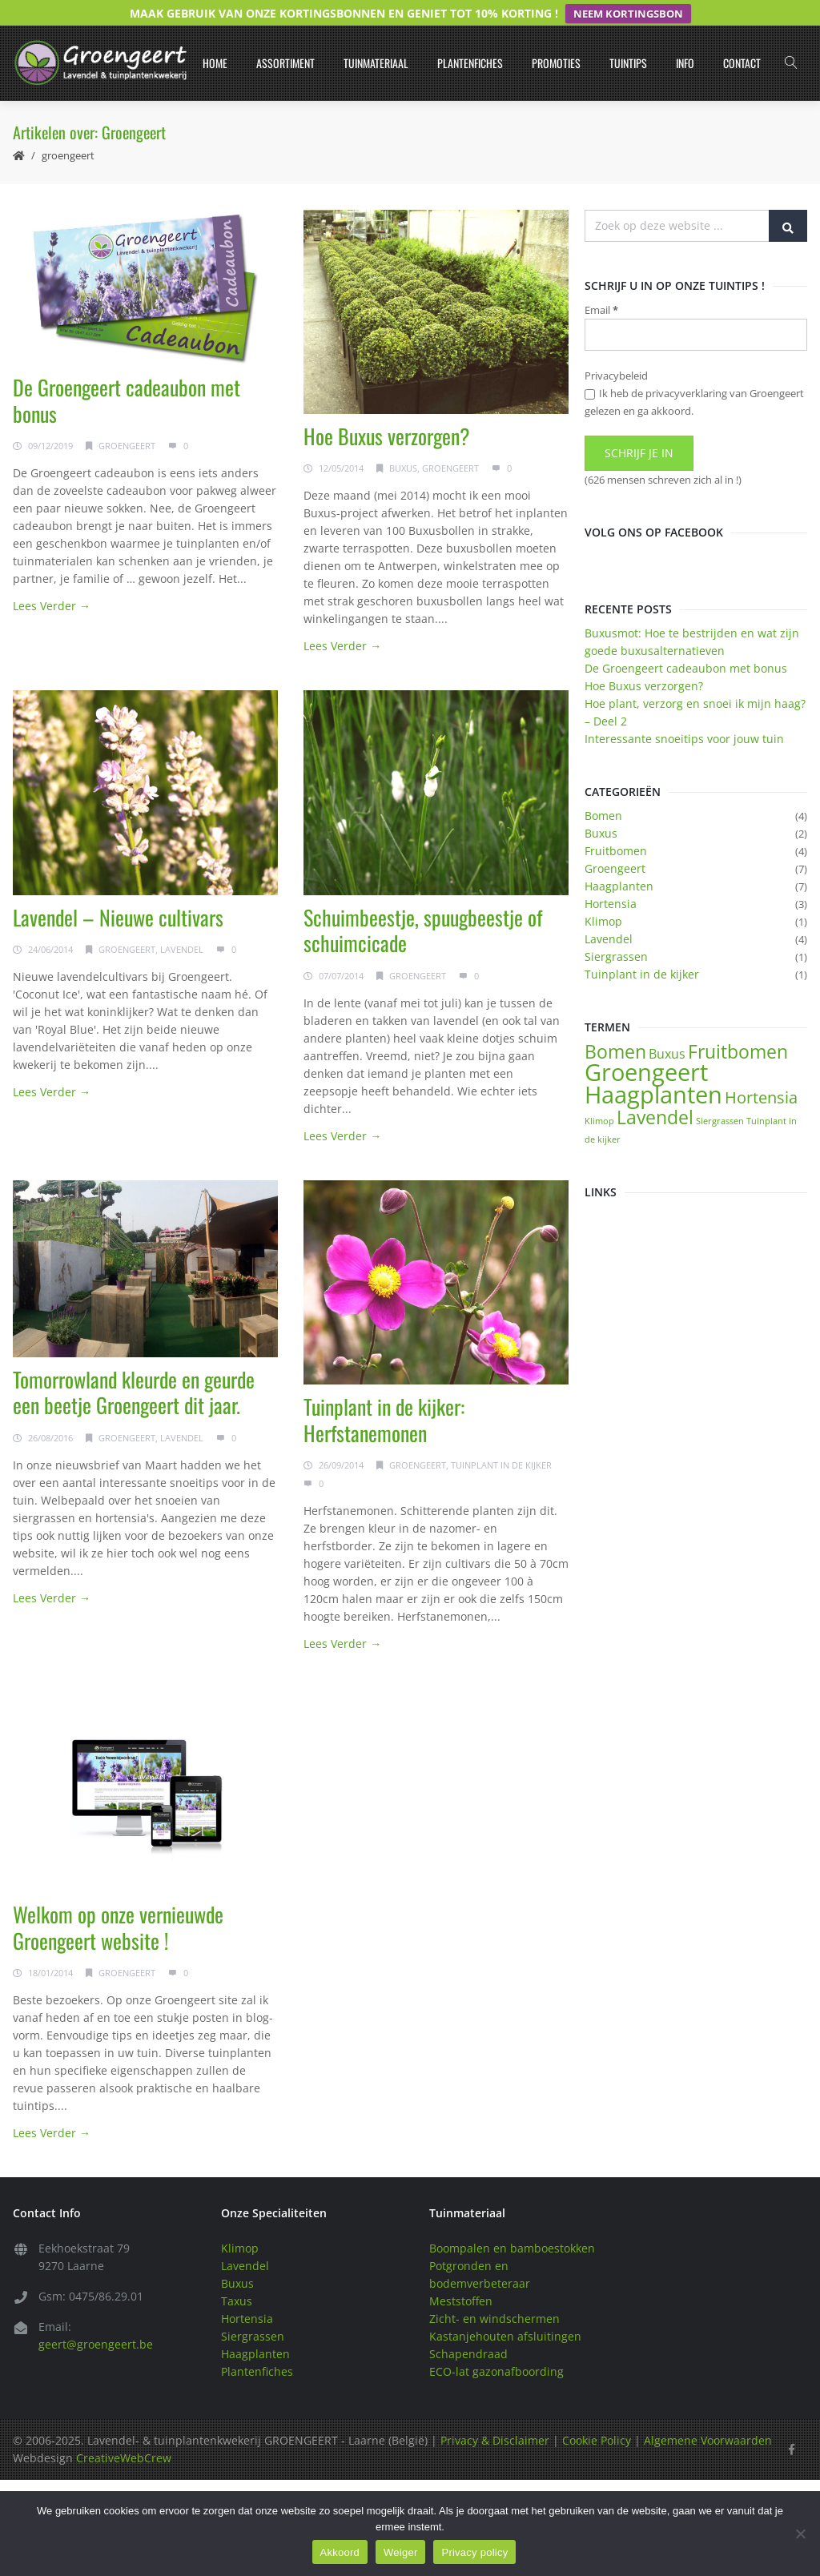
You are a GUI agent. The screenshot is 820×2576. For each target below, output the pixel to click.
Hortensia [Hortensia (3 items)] (761, 1072)
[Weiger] (800, 2534)
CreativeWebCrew (123, 2433)
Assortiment (285, 37)
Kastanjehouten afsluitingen (505, 2311)
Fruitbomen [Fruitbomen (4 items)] (738, 1026)
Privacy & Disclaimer (494, 2415)
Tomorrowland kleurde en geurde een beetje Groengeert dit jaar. (134, 1367)
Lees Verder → (51, 580)
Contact (742, 37)
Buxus (403, 443)
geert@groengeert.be (95, 2319)
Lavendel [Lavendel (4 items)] (655, 1091)
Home (215, 37)
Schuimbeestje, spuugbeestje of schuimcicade (422, 905)
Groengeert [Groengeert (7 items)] (646, 1047)
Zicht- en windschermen (494, 2293)
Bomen (603, 790)
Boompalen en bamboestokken (512, 2223)
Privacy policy (474, 2552)
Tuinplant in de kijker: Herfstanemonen (383, 1394)
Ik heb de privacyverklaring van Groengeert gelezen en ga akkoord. (694, 377)
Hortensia (611, 878)
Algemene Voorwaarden (708, 2415)
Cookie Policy (596, 2415)
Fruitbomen (616, 825)
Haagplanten (619, 860)
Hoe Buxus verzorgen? (386, 410)
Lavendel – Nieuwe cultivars (118, 891)
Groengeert (68, 130)
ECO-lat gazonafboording (496, 2346)
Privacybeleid (616, 351)
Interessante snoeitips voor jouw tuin (684, 713)
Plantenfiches (470, 37)
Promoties (556, 37)
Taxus (236, 2276)
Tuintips (628, 37)
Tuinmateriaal (376, 37)
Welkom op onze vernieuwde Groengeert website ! (118, 1902)
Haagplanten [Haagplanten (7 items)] (653, 1069)
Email (601, 284)
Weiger (400, 2552)
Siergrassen (616, 930)
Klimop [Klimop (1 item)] (599, 1095)
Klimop (603, 895)
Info (685, 37)
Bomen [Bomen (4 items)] (615, 1026)
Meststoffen (460, 2276)
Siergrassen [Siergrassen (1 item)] (720, 1095)
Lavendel (181, 924)
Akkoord (340, 2552)
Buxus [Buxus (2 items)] (667, 1028)
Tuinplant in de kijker (501, 1439)
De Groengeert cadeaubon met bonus (126, 375)
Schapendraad (468, 2329)
